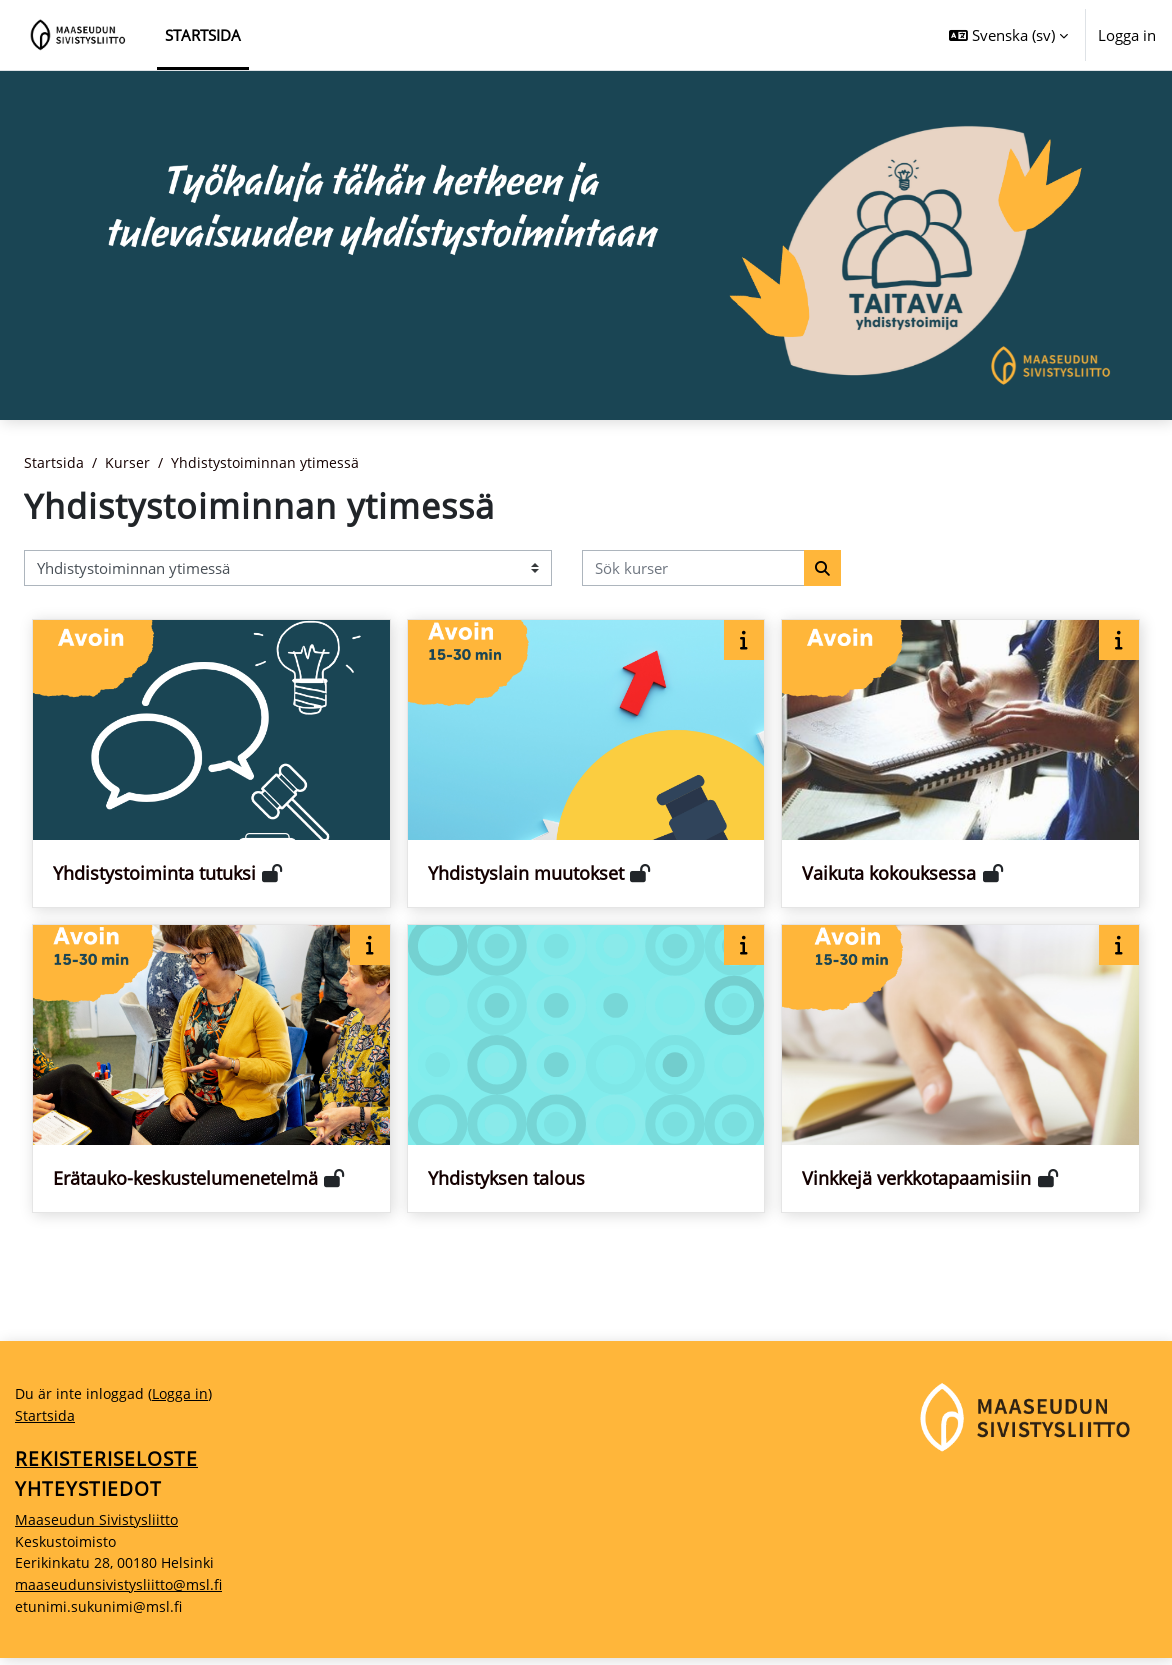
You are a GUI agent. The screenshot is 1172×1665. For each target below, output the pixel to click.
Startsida (54, 463)
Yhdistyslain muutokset (526, 874)
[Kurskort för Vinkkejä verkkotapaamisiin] (960, 1069)
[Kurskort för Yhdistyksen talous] (586, 1069)
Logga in (1127, 35)
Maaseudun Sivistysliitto (98, 1524)
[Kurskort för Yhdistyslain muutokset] (586, 764)
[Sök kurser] (693, 568)
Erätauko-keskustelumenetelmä (185, 1179)
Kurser (128, 463)
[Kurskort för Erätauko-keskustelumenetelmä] (211, 1069)
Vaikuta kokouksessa (889, 874)
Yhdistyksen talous (506, 1179)
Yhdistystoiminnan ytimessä (269, 463)
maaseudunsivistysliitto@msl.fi (121, 1591)
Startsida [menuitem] (203, 35)
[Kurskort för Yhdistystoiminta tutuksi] (211, 764)
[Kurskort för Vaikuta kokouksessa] (960, 764)
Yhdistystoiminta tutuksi (154, 874)
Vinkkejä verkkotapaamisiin (916, 1179)
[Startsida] (78, 35)
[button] (1008, 35)
